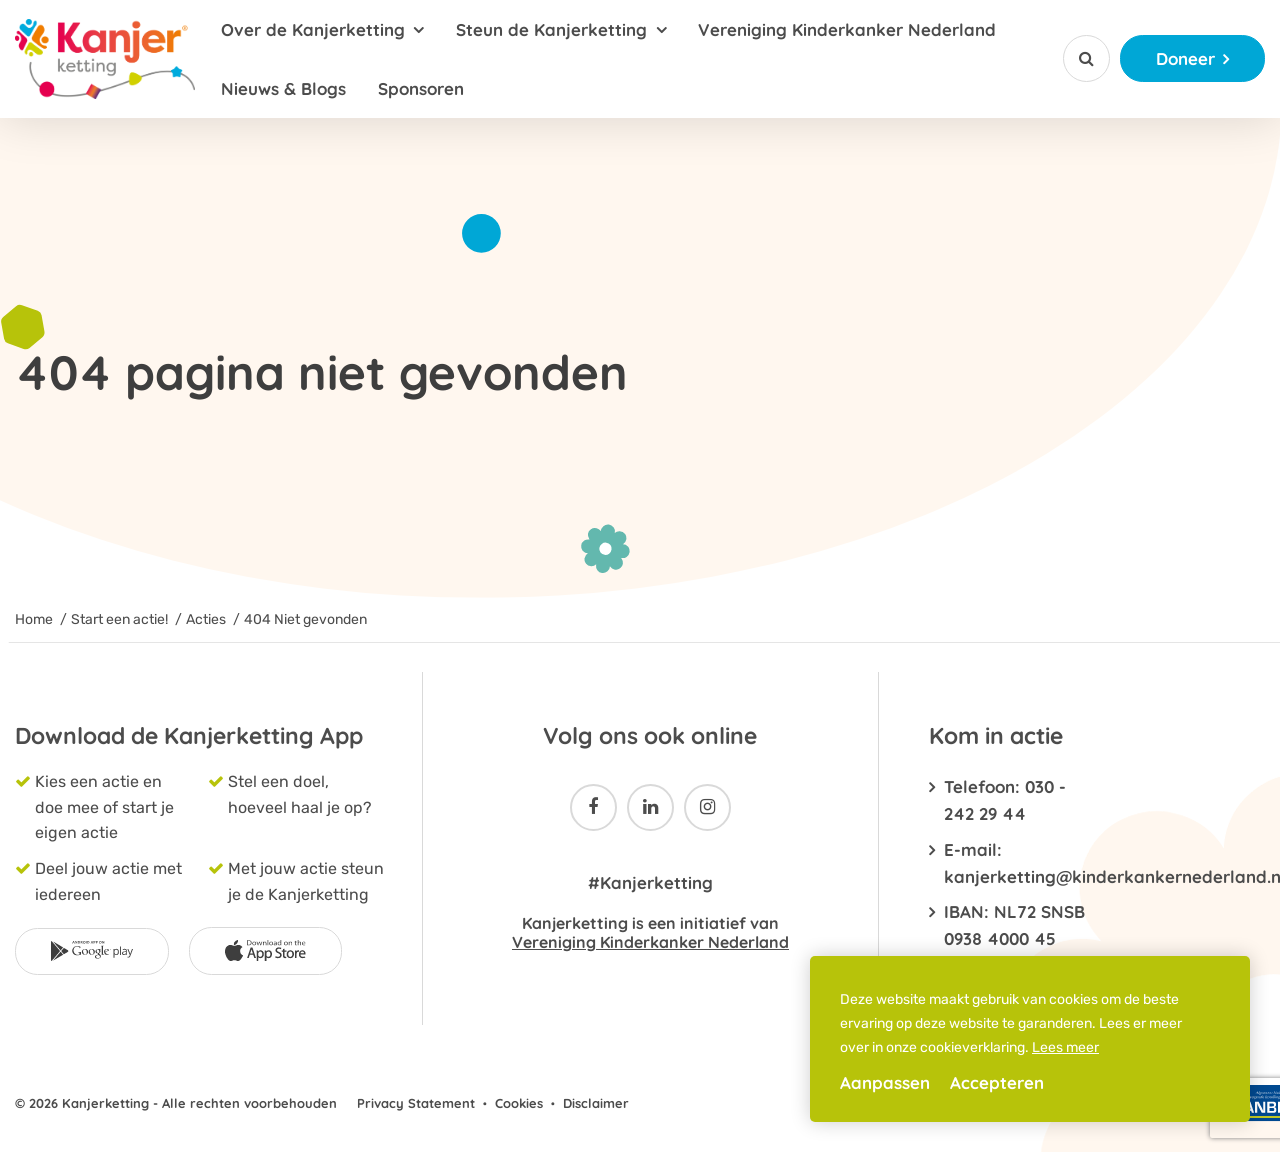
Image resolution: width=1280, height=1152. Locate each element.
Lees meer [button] (1065, 1047)
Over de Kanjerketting (313, 29)
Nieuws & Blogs (283, 88)
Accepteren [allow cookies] (997, 1082)
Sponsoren (421, 88)
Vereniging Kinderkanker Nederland (847, 29)
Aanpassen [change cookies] (885, 1082)
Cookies (519, 1103)
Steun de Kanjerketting (551, 29)
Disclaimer (596, 1103)
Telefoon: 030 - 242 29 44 (1005, 800)
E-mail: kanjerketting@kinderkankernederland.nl (1020, 863)
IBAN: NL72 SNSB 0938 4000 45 (1014, 925)
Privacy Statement (416, 1103)
